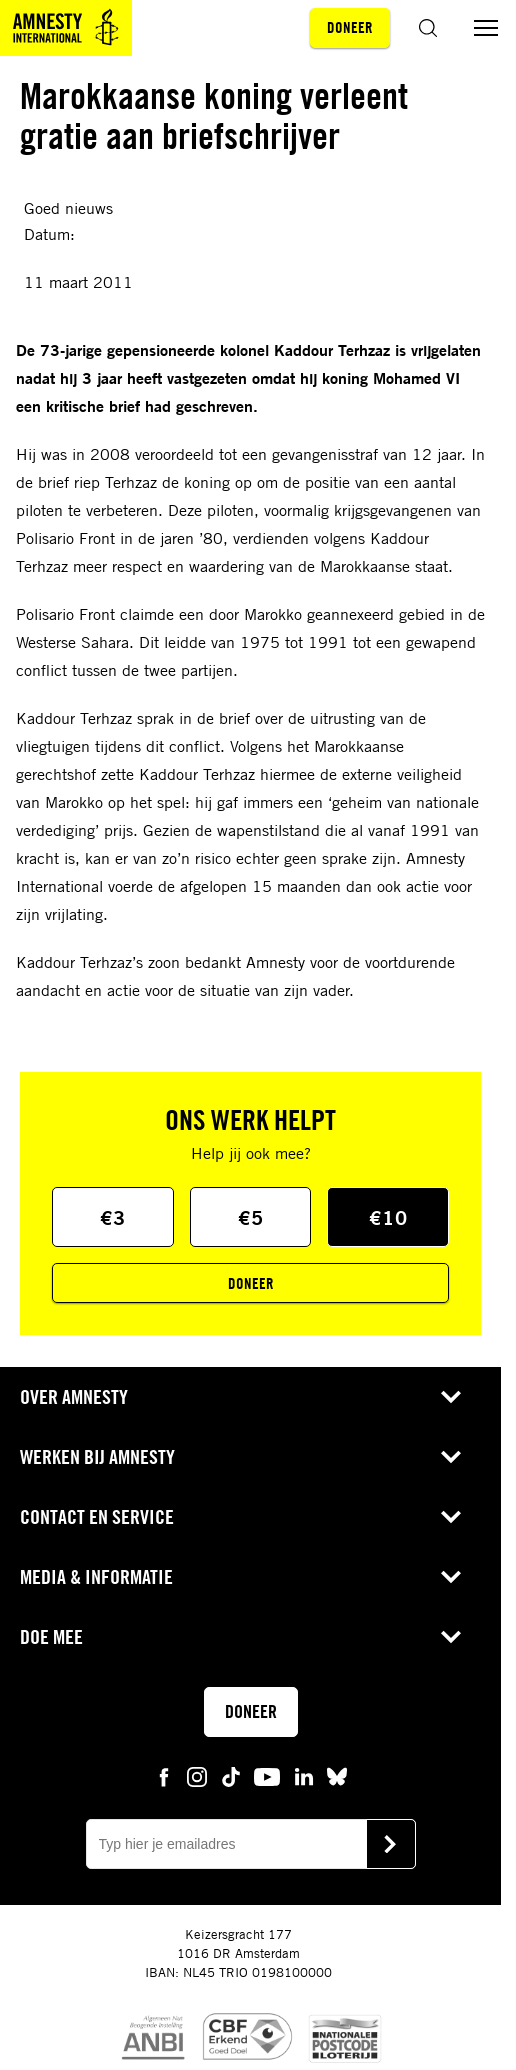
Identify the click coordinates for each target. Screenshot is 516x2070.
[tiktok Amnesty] (231, 1776)
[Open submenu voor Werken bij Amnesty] (451, 1457)
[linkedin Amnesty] (304, 1776)
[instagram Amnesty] (197, 1776)
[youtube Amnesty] (267, 1776)
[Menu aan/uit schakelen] (486, 28)
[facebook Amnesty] (164, 1776)
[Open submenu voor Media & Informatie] (451, 1577)
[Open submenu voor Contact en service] (451, 1517)
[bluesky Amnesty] (337, 1776)
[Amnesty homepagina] (66, 28)
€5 (251, 1217)
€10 (388, 1217)
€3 (113, 1217)
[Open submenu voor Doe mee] (451, 1637)
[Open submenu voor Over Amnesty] (451, 1397)
